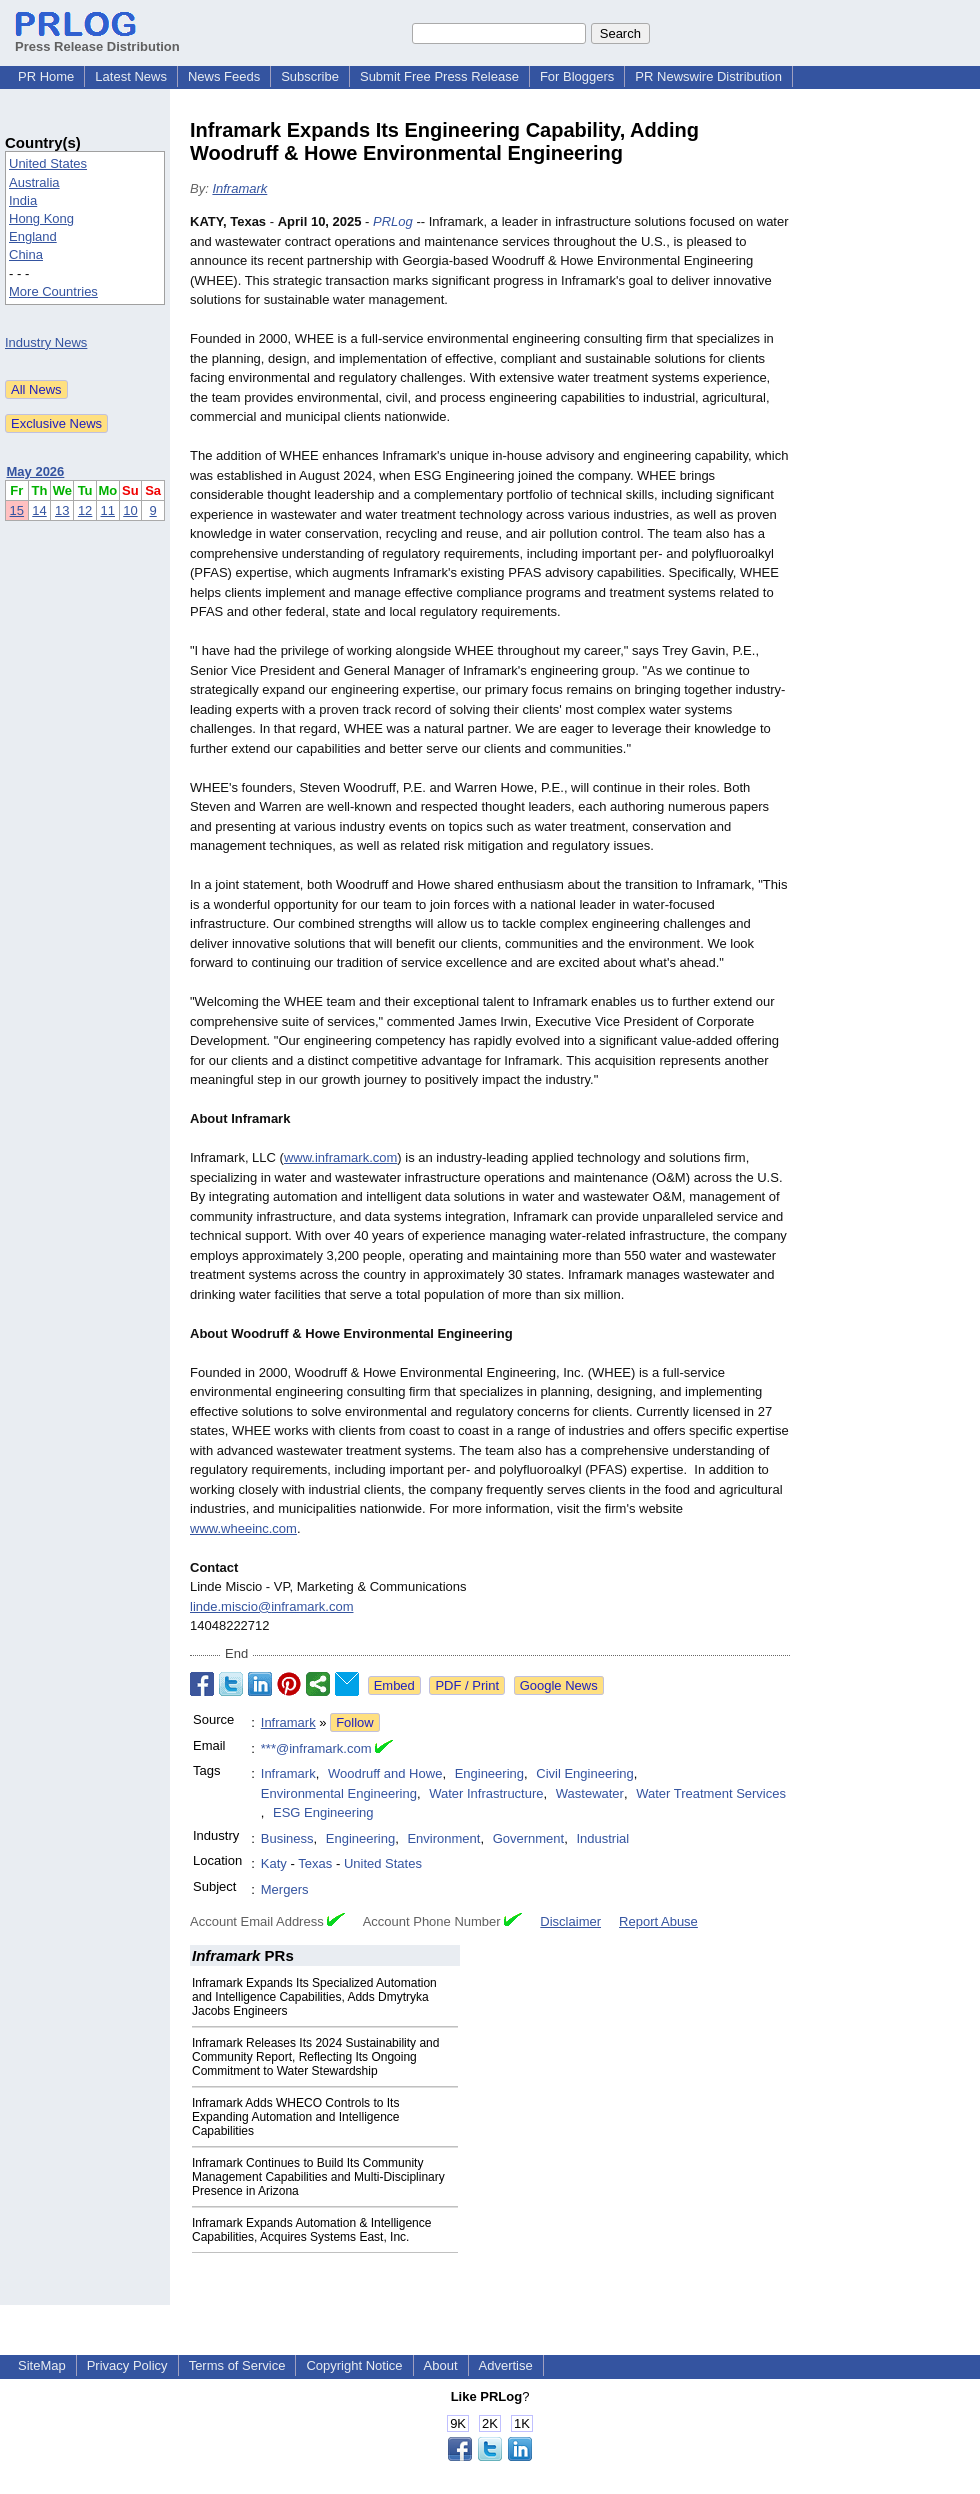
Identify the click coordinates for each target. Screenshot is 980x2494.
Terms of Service (237, 2365)
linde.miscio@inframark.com (271, 1606)
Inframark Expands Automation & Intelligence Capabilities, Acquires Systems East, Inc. (311, 2230)
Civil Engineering (585, 1773)
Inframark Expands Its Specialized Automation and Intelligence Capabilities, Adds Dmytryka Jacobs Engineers (314, 1997)
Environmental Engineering (339, 1793)
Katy (274, 1863)
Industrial (602, 1838)
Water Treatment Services (711, 1793)
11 (108, 510)
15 (17, 510)
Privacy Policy (127, 2365)
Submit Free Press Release (439, 76)
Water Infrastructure (486, 1793)
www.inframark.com (340, 1157)
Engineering (489, 1773)
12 (85, 510)
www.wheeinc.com (243, 1528)
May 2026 (36, 471)
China (26, 254)
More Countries (53, 291)
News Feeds (224, 76)
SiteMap (42, 2365)
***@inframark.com (316, 1748)
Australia (34, 182)
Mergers (285, 1889)
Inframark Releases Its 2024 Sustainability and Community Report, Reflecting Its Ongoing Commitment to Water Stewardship (315, 2057)
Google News (559, 1685)
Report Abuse (658, 1921)
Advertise (506, 2365)
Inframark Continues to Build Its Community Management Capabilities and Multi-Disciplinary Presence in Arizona (318, 2177)
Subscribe (310, 76)
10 (130, 510)
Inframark (239, 188)
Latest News (131, 76)
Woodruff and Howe (385, 1773)
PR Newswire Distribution (708, 76)
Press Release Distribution (97, 39)
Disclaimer (570, 1921)
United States (48, 163)
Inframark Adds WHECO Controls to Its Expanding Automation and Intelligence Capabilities (296, 2117)
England (33, 236)
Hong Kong (41, 218)
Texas (315, 1863)
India (23, 200)
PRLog (393, 221)
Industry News (46, 342)
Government (529, 1838)
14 (39, 510)
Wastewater (590, 1793)
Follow (355, 1722)
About (441, 2365)
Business (287, 1838)
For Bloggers (577, 76)
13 (62, 510)
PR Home (46, 76)
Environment (443, 1838)
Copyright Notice (354, 2365)
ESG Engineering (323, 1812)
